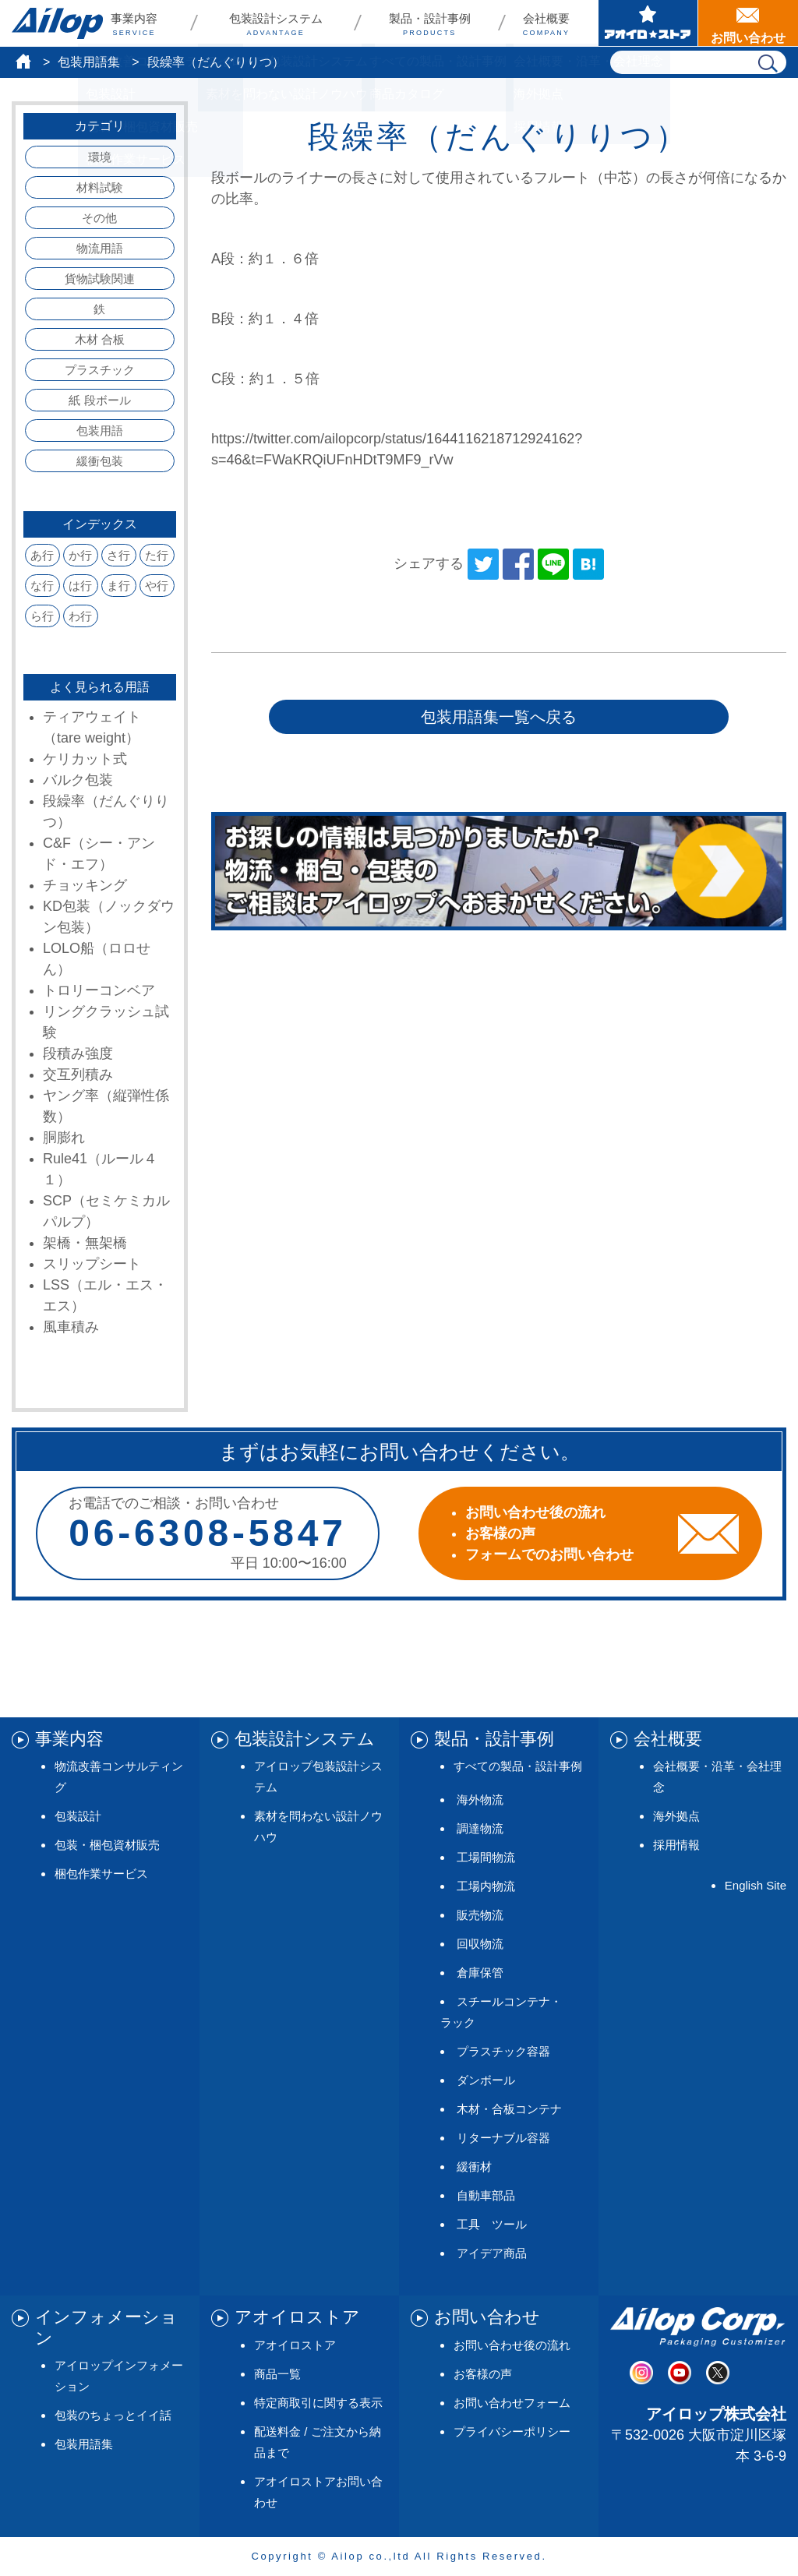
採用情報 (676, 1844)
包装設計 (78, 1816)
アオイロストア (295, 2345)
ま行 (118, 585)
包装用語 (99, 430)
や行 (156, 585)
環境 (99, 157)
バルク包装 (78, 780)
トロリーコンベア (99, 990)
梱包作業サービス (101, 1873)
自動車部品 (486, 2195)
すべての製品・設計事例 (518, 1766)
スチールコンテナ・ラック (501, 2012)
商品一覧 (277, 2373)
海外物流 (480, 1799)
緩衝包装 (99, 461)
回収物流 (480, 1943)
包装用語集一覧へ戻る (499, 716)
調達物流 (480, 1828)
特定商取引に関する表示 (318, 2402)
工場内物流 (486, 1886)
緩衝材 (474, 2166)
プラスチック (100, 369)
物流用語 (99, 248)
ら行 (42, 616)
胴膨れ (64, 1137)
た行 (156, 555)
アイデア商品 (492, 2253)
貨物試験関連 (100, 278)
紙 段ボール (99, 400)
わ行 (80, 616)
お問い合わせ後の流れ (512, 2345)
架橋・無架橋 (85, 1243)
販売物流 (480, 1914)
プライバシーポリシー (512, 2431)
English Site (755, 1885)
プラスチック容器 (503, 2051)
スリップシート (92, 1264)
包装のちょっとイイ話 (113, 2415)
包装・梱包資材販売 (107, 1844)
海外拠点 (676, 1816)
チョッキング (85, 885)
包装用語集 (89, 62)
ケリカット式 (85, 759)
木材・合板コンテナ (509, 2108)
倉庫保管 (480, 1972)
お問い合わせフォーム (512, 2402)
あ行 (42, 555)
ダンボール (486, 2080)
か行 (80, 555)
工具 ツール (492, 2224)
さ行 (118, 555)
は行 (80, 585)
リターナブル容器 (503, 2137)
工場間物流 (486, 1857)
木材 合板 (100, 339)
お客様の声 (483, 2373)
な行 (42, 585)
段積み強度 (78, 1053)
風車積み (71, 1327)
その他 (99, 217)
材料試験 (99, 187)
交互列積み (78, 1074)
